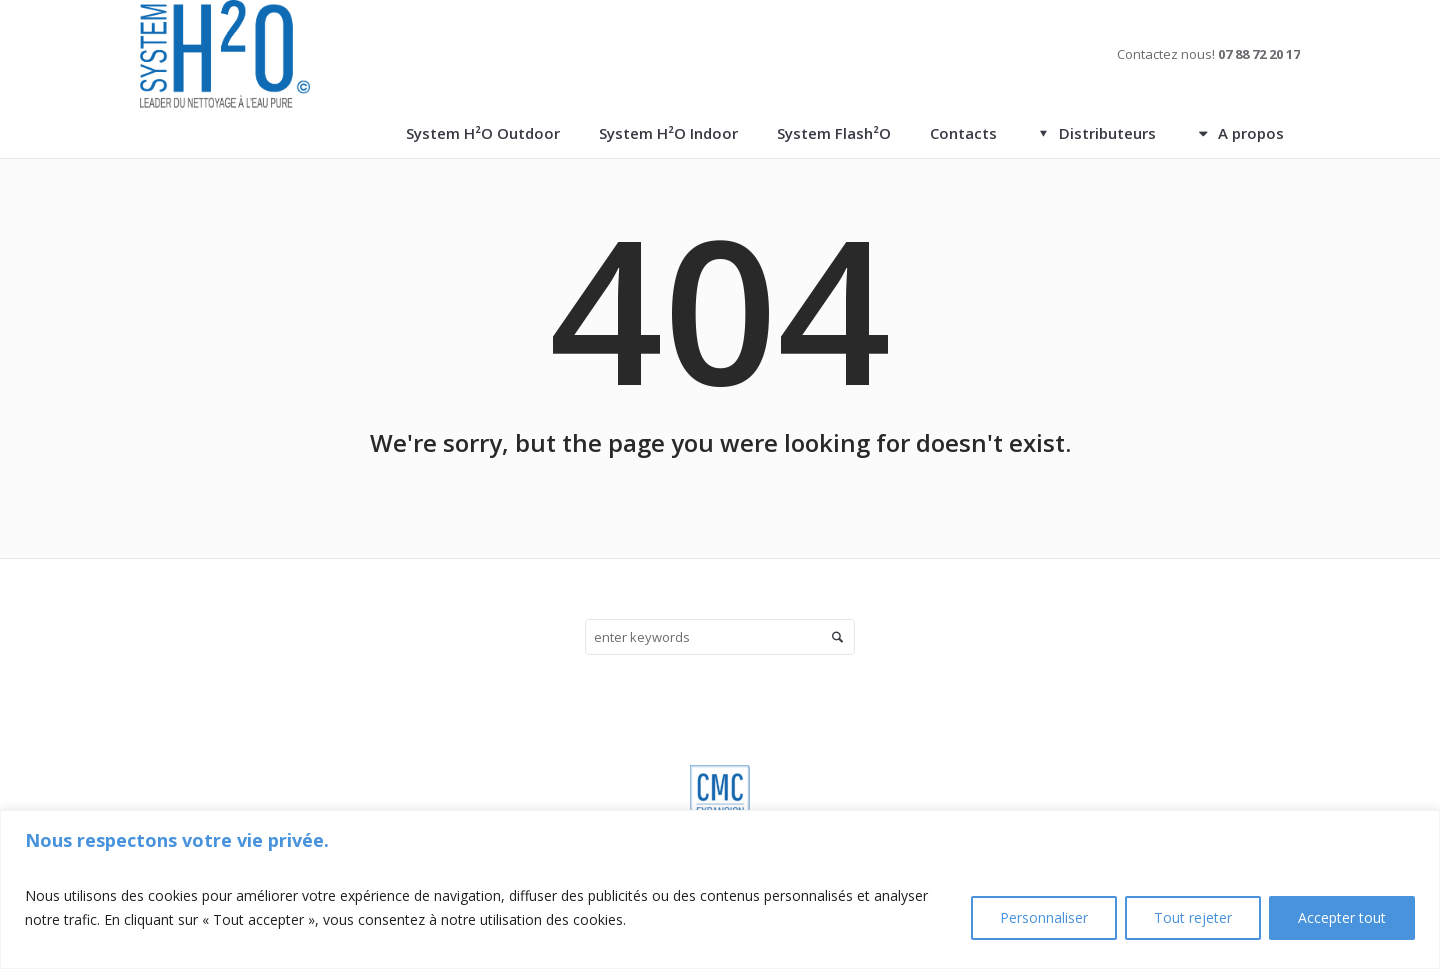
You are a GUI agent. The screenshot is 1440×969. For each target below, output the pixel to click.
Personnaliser (1044, 917)
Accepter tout (1342, 917)
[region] (720, 889)
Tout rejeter (1193, 917)
